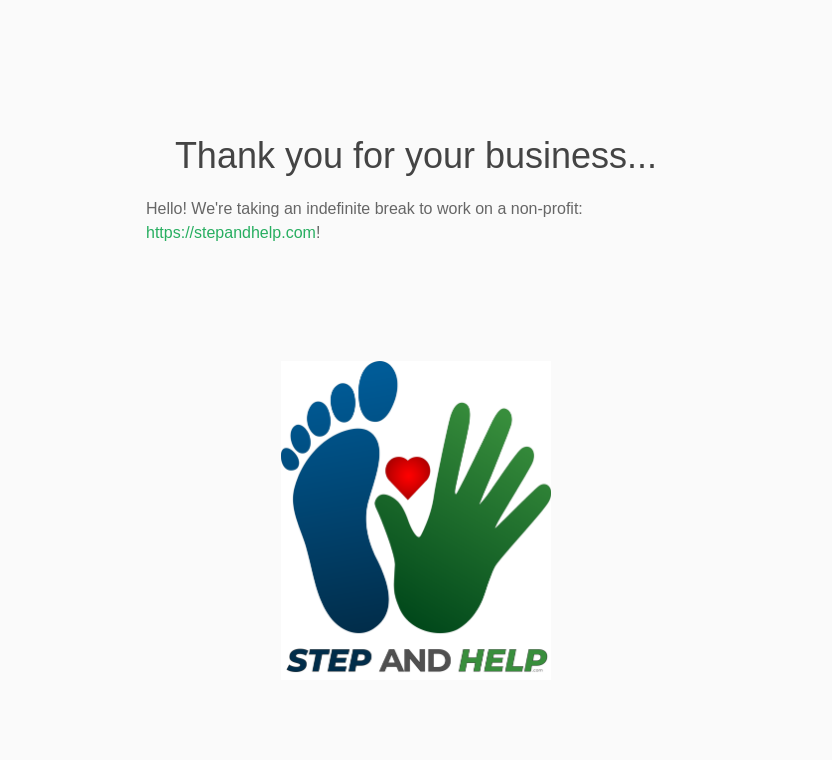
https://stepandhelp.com (231, 232)
